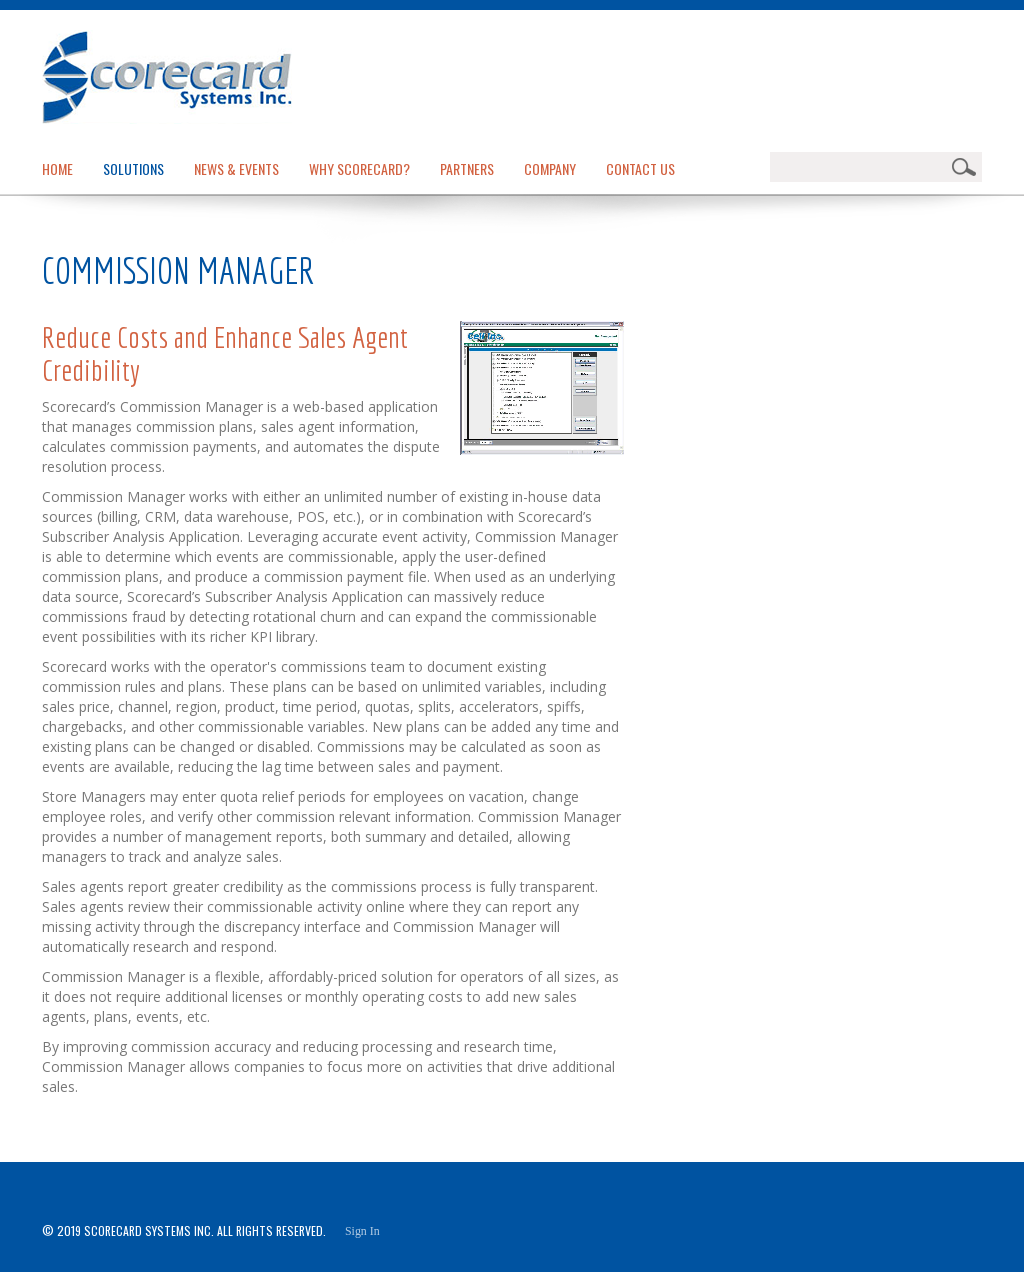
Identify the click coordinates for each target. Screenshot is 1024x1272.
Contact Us (640, 168)
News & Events (236, 168)
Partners (467, 168)
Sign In (362, 1231)
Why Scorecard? (359, 168)
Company (550, 168)
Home (57, 168)
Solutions (133, 168)
